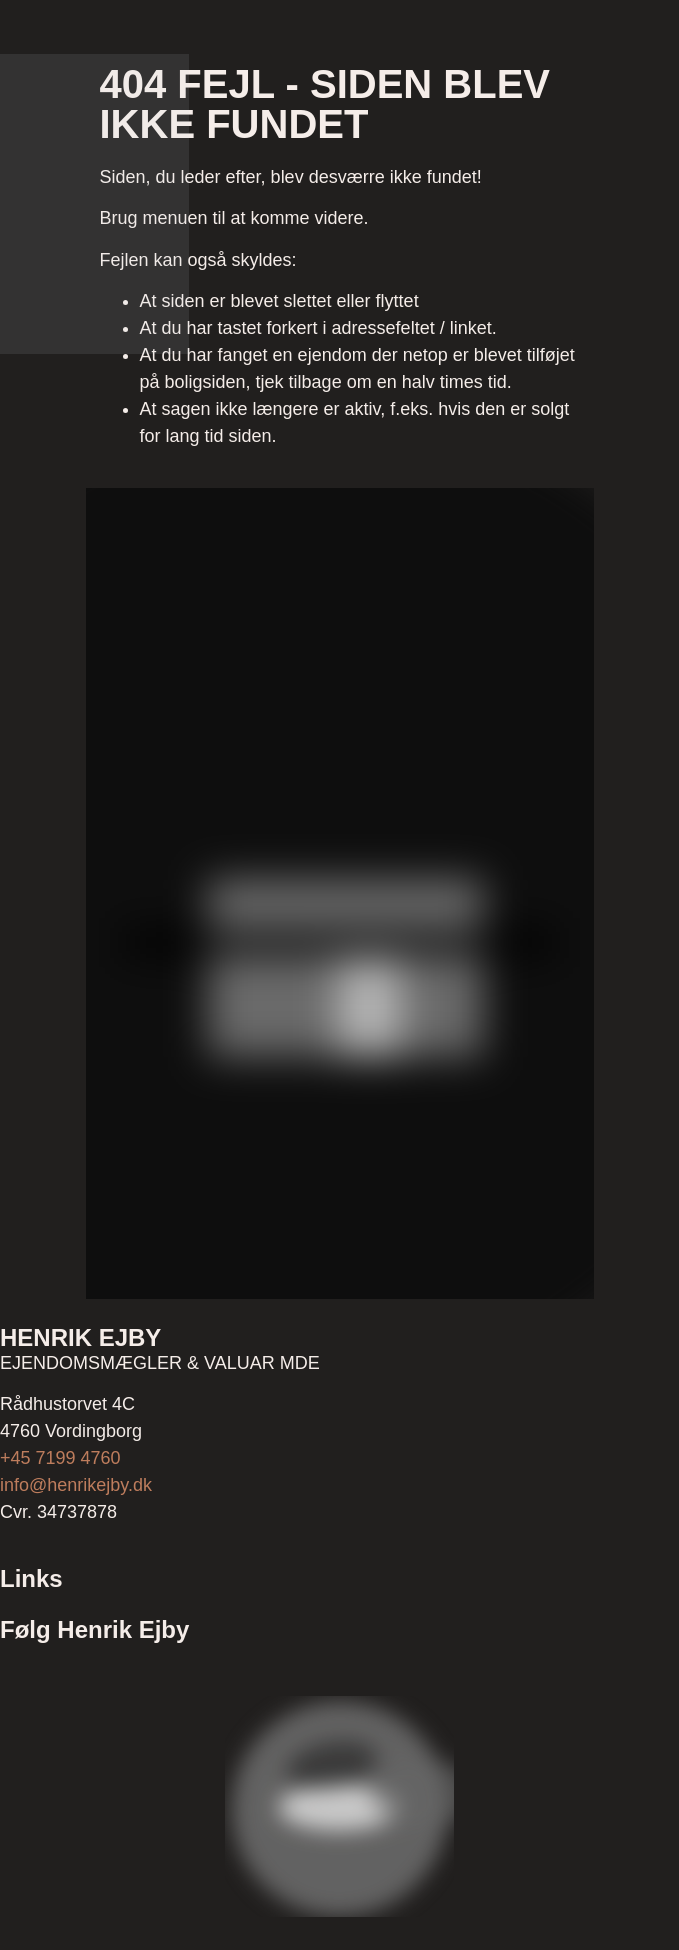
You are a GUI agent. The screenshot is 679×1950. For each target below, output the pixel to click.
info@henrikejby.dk (76, 1485)
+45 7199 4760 (60, 1458)
